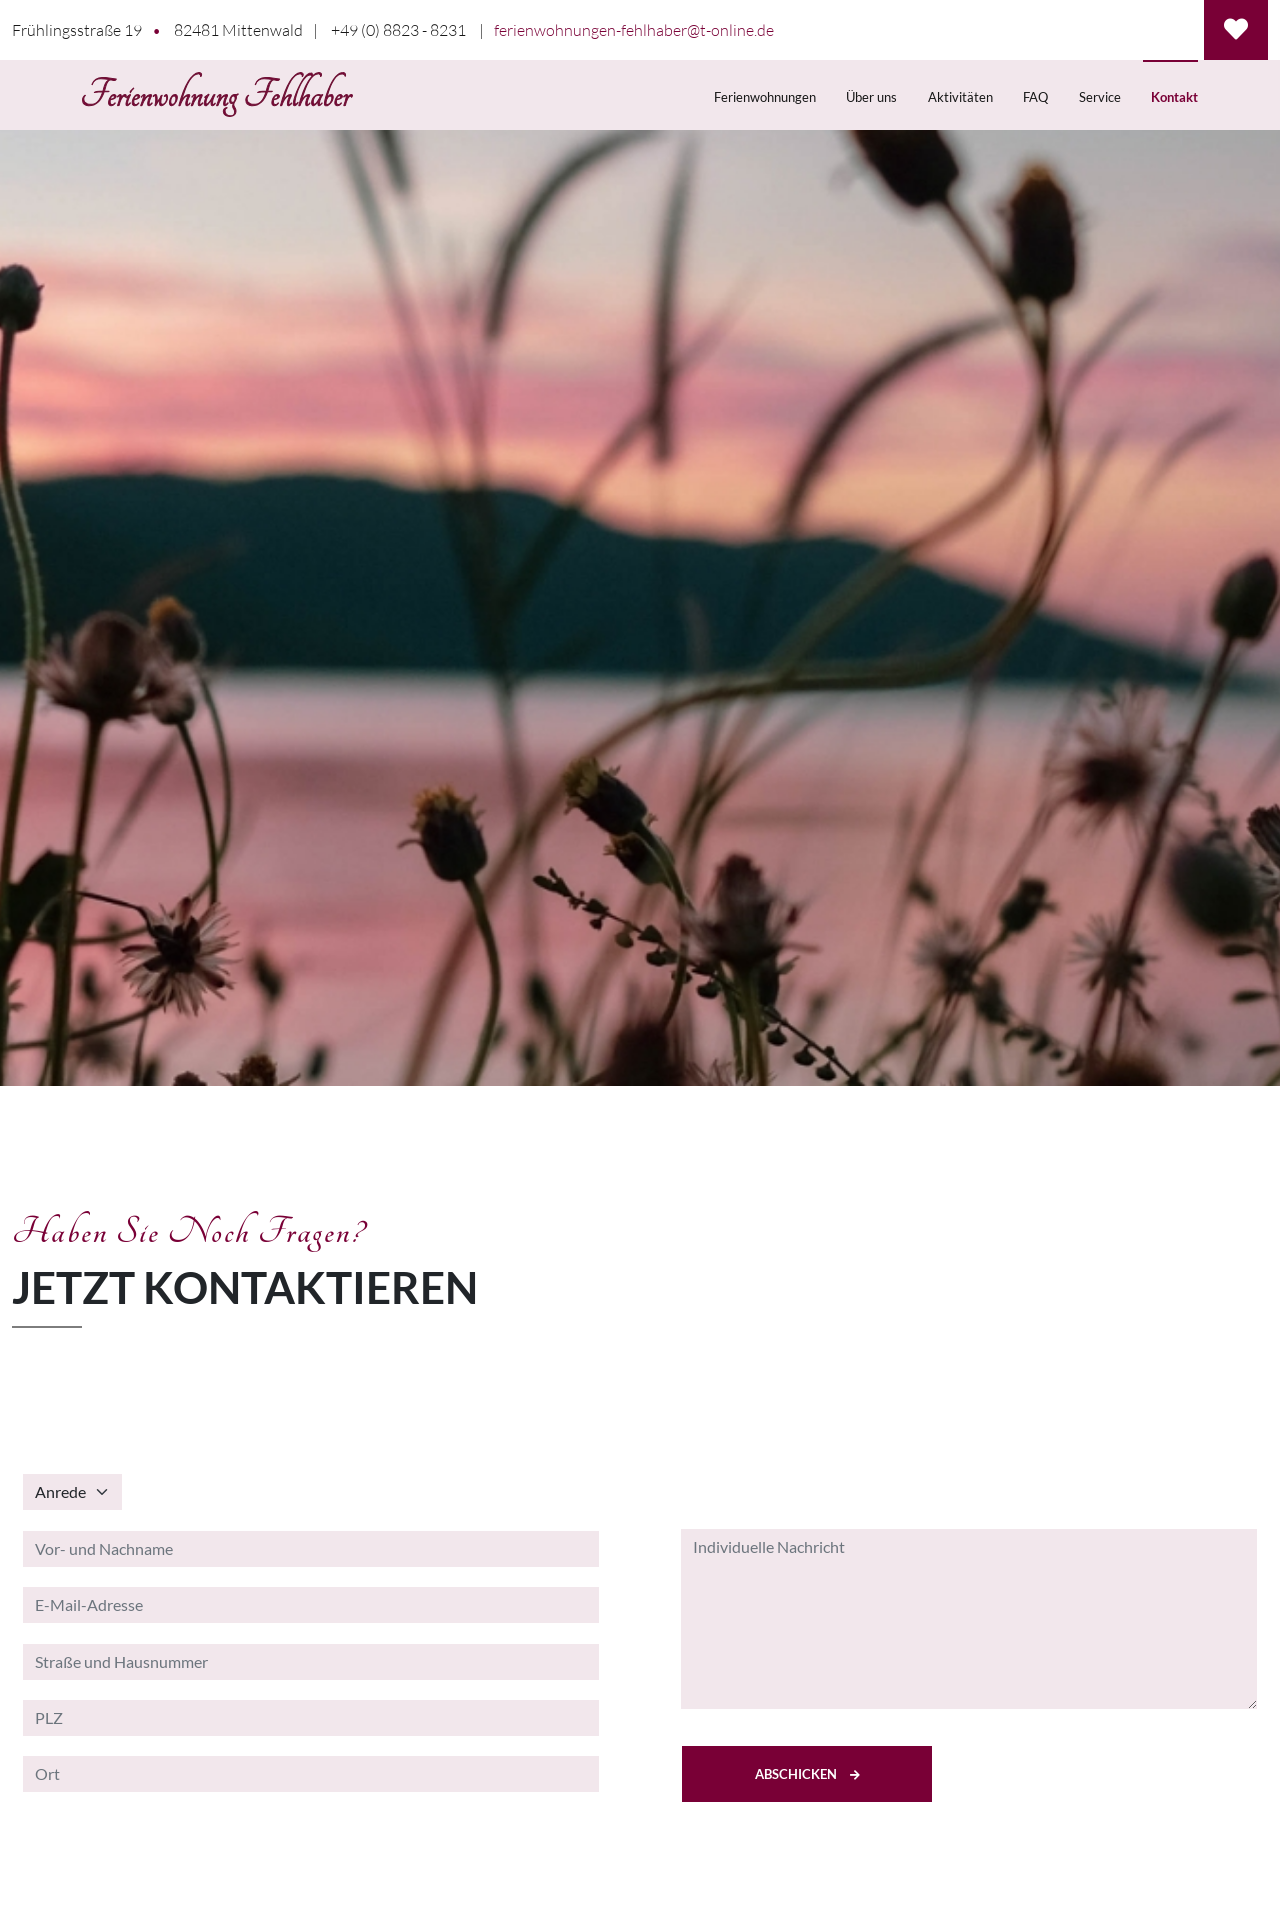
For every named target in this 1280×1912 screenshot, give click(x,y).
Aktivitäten (960, 97)
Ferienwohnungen (765, 97)
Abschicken (807, 1774)
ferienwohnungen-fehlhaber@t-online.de (634, 30)
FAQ (1035, 97)
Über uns (871, 97)
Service (1100, 97)
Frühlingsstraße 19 (77, 30)
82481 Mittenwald (238, 30)
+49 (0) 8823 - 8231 (398, 30)
